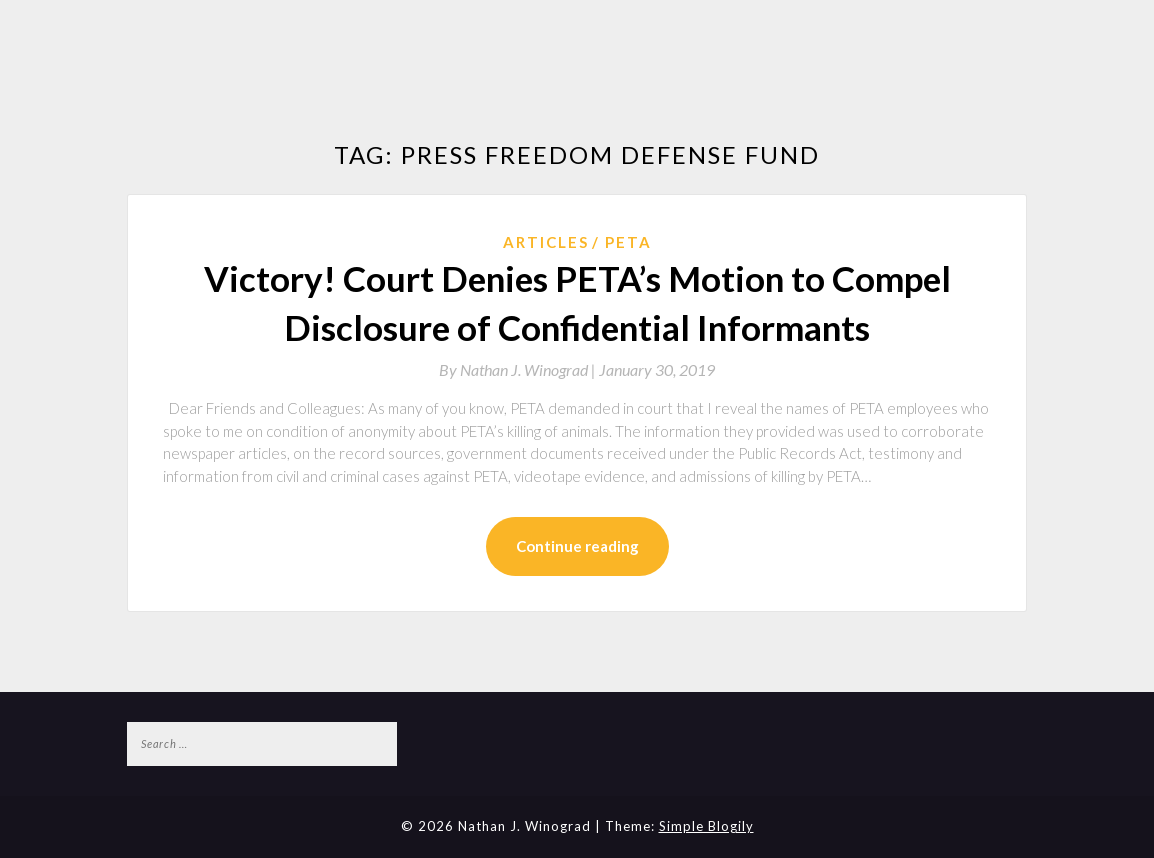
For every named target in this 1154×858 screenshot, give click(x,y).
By (519, 369)
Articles (546, 242)
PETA (628, 242)
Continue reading (577, 546)
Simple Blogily (706, 826)
